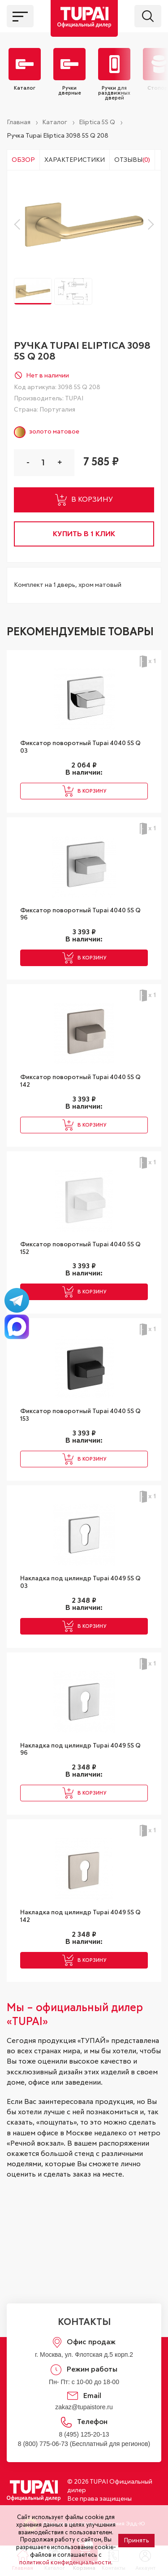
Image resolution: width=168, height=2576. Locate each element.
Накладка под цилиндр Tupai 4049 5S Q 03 (80, 1582)
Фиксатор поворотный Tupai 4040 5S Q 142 (80, 1081)
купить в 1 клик (84, 534)
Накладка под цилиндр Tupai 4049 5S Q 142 (80, 1916)
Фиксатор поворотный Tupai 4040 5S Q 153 (80, 1415)
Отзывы (132, 160)
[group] (84, 224)
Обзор (23, 160)
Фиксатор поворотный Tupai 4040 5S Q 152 (80, 1248)
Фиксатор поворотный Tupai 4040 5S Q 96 (80, 914)
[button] (19, 224)
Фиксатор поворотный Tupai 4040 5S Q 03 (80, 747)
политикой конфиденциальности (65, 2563)
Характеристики (74, 160)
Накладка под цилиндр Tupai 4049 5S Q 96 (80, 1749)
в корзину (84, 500)
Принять (136, 2540)
